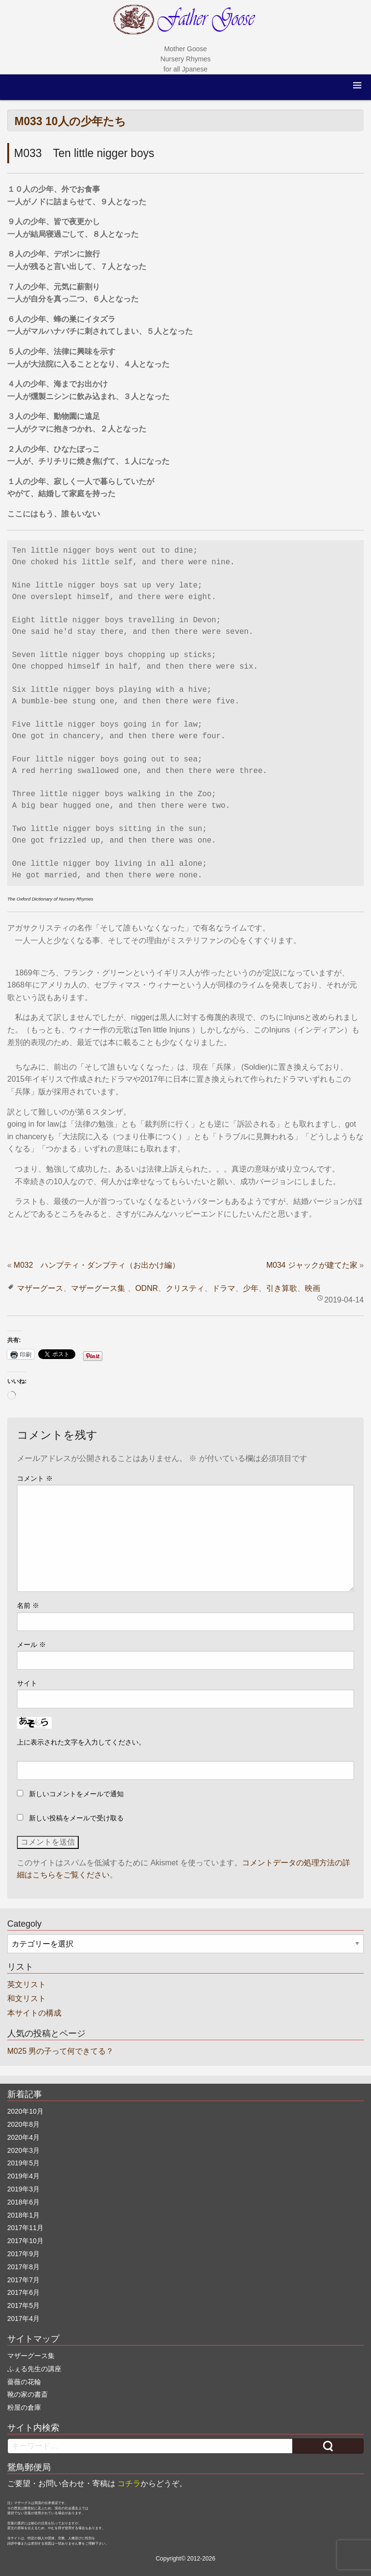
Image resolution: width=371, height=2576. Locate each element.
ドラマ (223, 1288)
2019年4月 (23, 2176)
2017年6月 (23, 2292)
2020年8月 (23, 2124)
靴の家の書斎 (27, 2394)
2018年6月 (23, 2202)
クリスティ (185, 1288)
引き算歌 (281, 1288)
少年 (250, 1288)
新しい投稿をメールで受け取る (76, 1818)
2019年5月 (23, 2163)
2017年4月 (23, 2318)
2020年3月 (23, 2150)
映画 (312, 1288)
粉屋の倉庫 (24, 2407)
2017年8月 (23, 2267)
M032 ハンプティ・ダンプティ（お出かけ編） (97, 1265)
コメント (35, 1478)
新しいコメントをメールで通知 (76, 1794)
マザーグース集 (98, 1288)
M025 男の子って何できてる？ (60, 2051)
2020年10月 (25, 2111)
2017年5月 (23, 2305)
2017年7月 (23, 2280)
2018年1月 (23, 2215)
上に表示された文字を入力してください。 (81, 1742)
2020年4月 (23, 2137)
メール (31, 1644)
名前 (28, 1605)
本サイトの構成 (34, 2013)
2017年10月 (25, 2241)
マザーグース (40, 1288)
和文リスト (26, 1998)
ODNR (146, 1288)
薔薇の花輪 (24, 2382)
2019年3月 (23, 2189)
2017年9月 (23, 2254)
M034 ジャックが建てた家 (311, 1265)
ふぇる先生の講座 (34, 2369)
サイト (27, 1683)
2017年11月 (25, 2228)
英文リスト (26, 1984)
